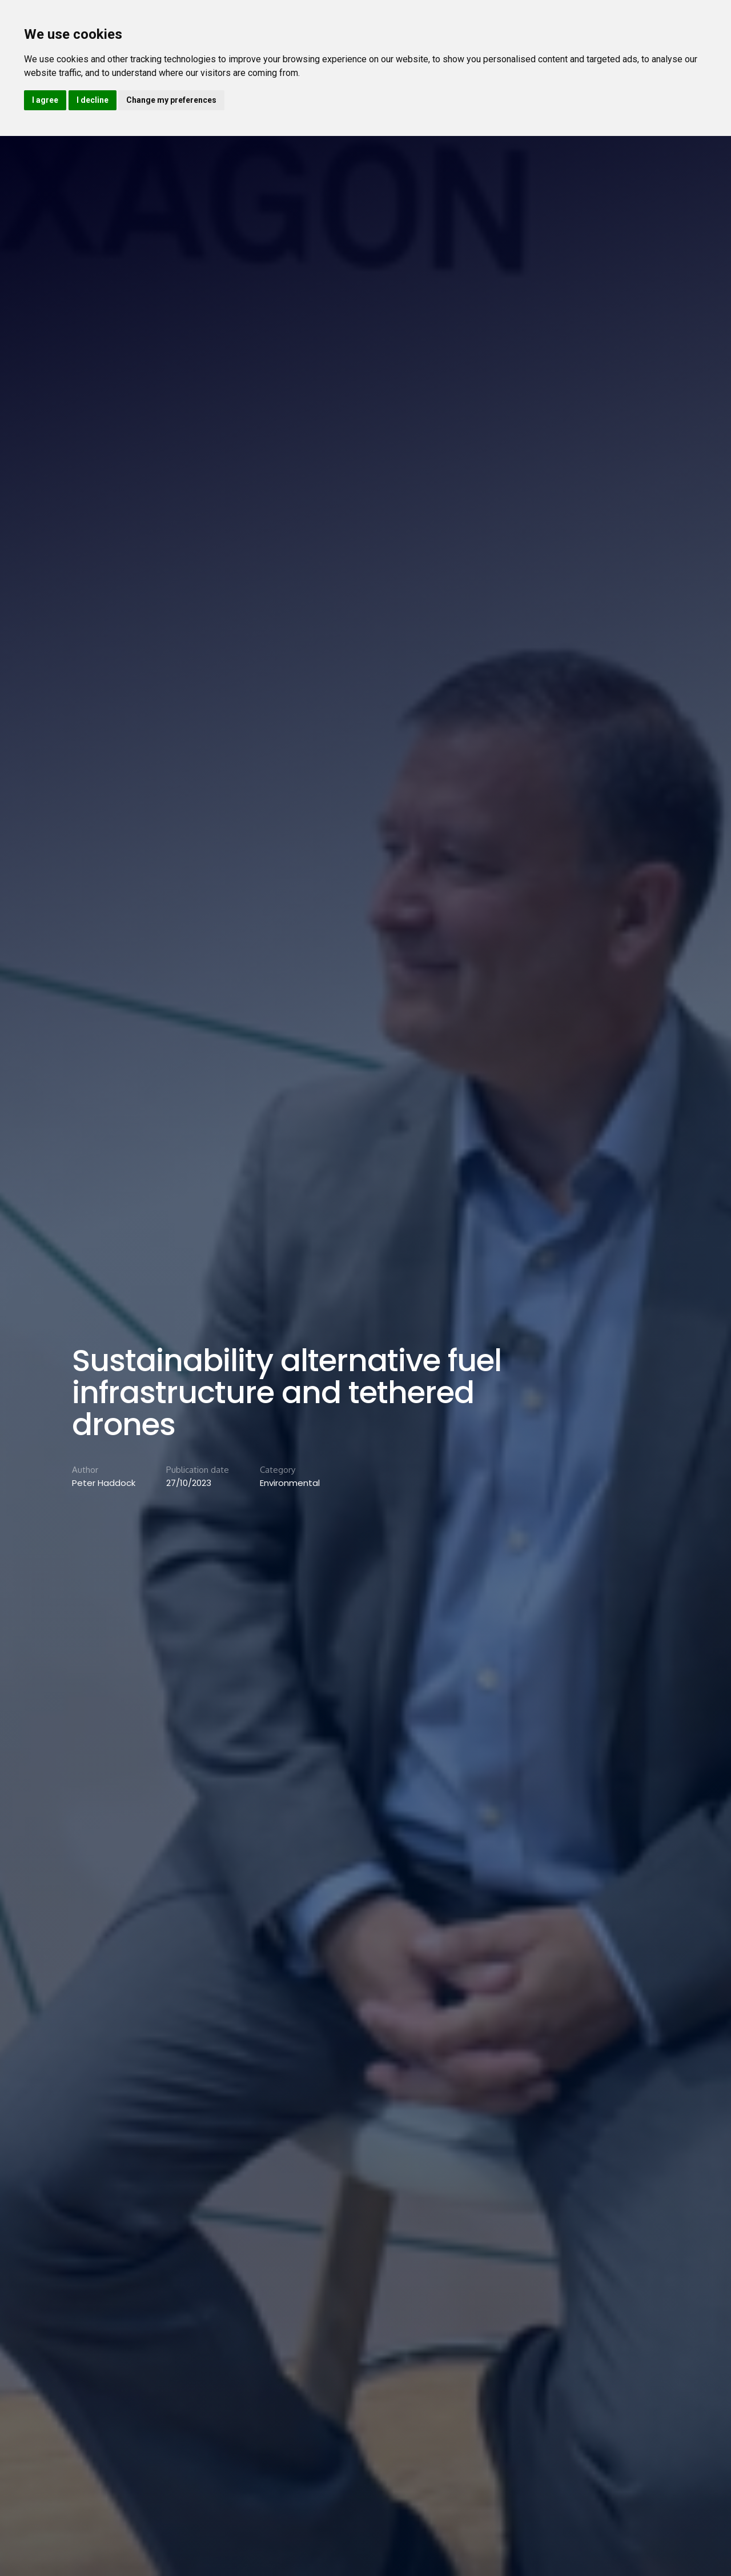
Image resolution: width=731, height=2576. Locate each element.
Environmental (290, 1483)
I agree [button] (45, 100)
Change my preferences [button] (171, 100)
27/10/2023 (188, 1483)
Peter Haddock (103, 1483)
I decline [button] (93, 100)
